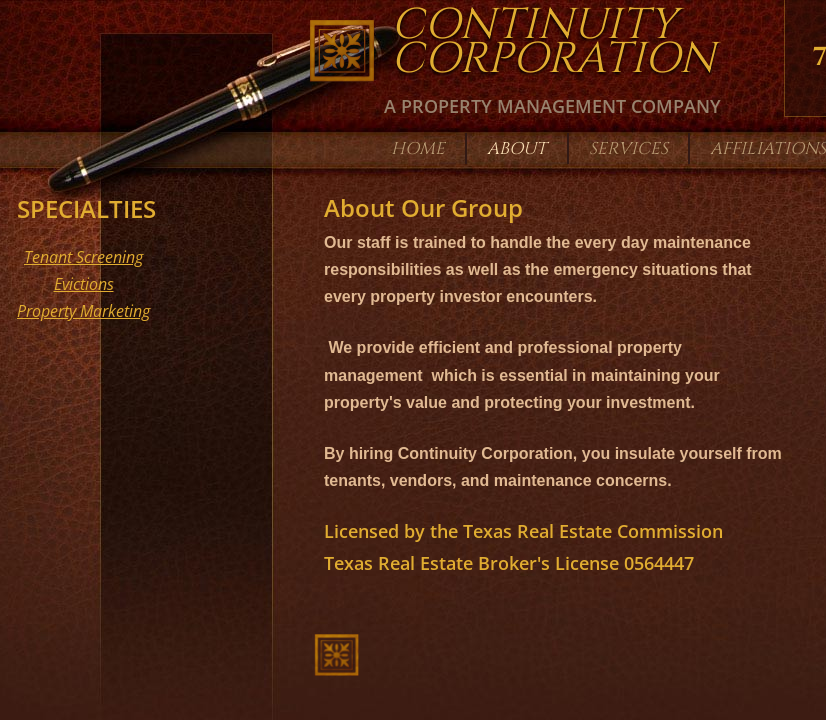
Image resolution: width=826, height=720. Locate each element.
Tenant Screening (83, 257)
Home (418, 148)
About (517, 148)
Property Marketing (83, 311)
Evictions (84, 284)
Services (628, 148)
